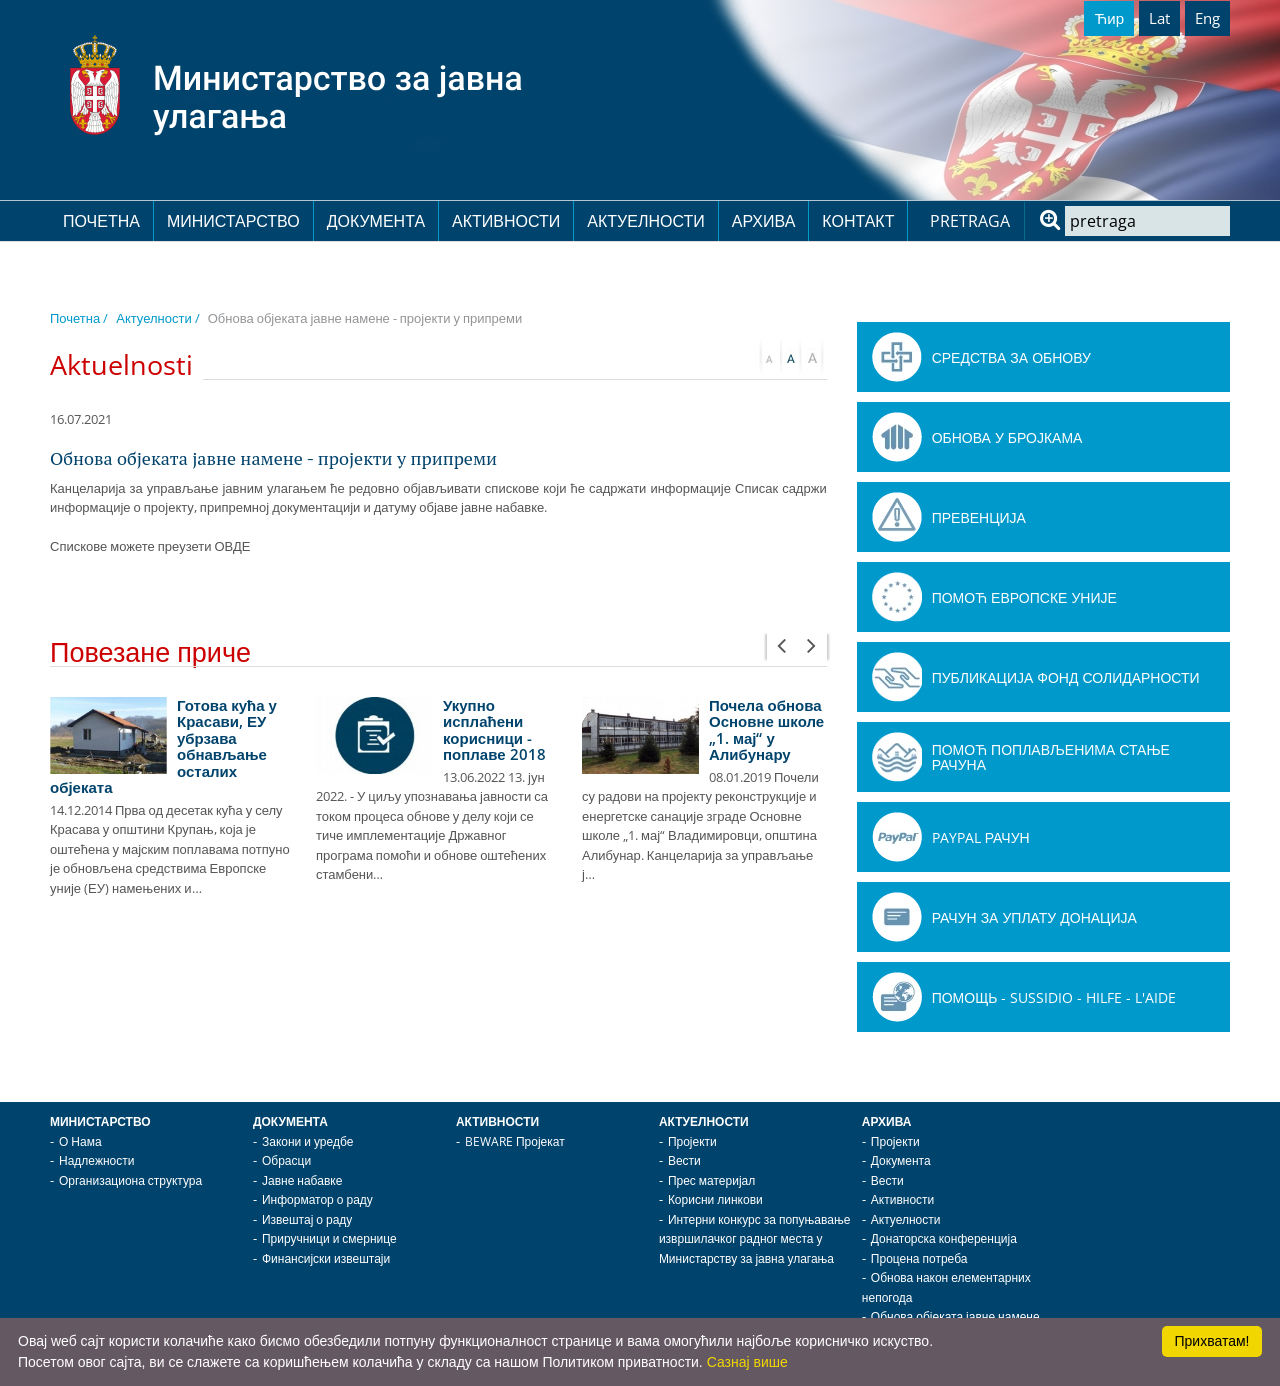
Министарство (233, 221)
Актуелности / (157, 318)
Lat (1159, 18)
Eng (1207, 18)
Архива (764, 221)
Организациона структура (130, 1180)
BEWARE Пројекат (515, 1141)
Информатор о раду (317, 1199)
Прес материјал (711, 1180)
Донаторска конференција (944, 1238)
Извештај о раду (307, 1219)
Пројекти (692, 1141)
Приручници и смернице (329, 1238)
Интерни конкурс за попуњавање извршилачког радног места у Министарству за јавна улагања (755, 1239)
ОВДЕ (232, 546)
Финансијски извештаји (326, 1258)
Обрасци (286, 1160)
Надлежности (96, 1160)
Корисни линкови (715, 1199)
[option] (173, 798)
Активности (506, 221)
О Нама (80, 1141)
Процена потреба (919, 1258)
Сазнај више (747, 1362)
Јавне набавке (302, 1180)
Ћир (1109, 18)
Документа (376, 221)
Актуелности (645, 221)
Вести (684, 1160)
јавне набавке (501, 507)
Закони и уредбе (307, 1141)
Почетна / (79, 318)
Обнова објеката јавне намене (955, 1316)
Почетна (101, 221)
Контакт (858, 221)
